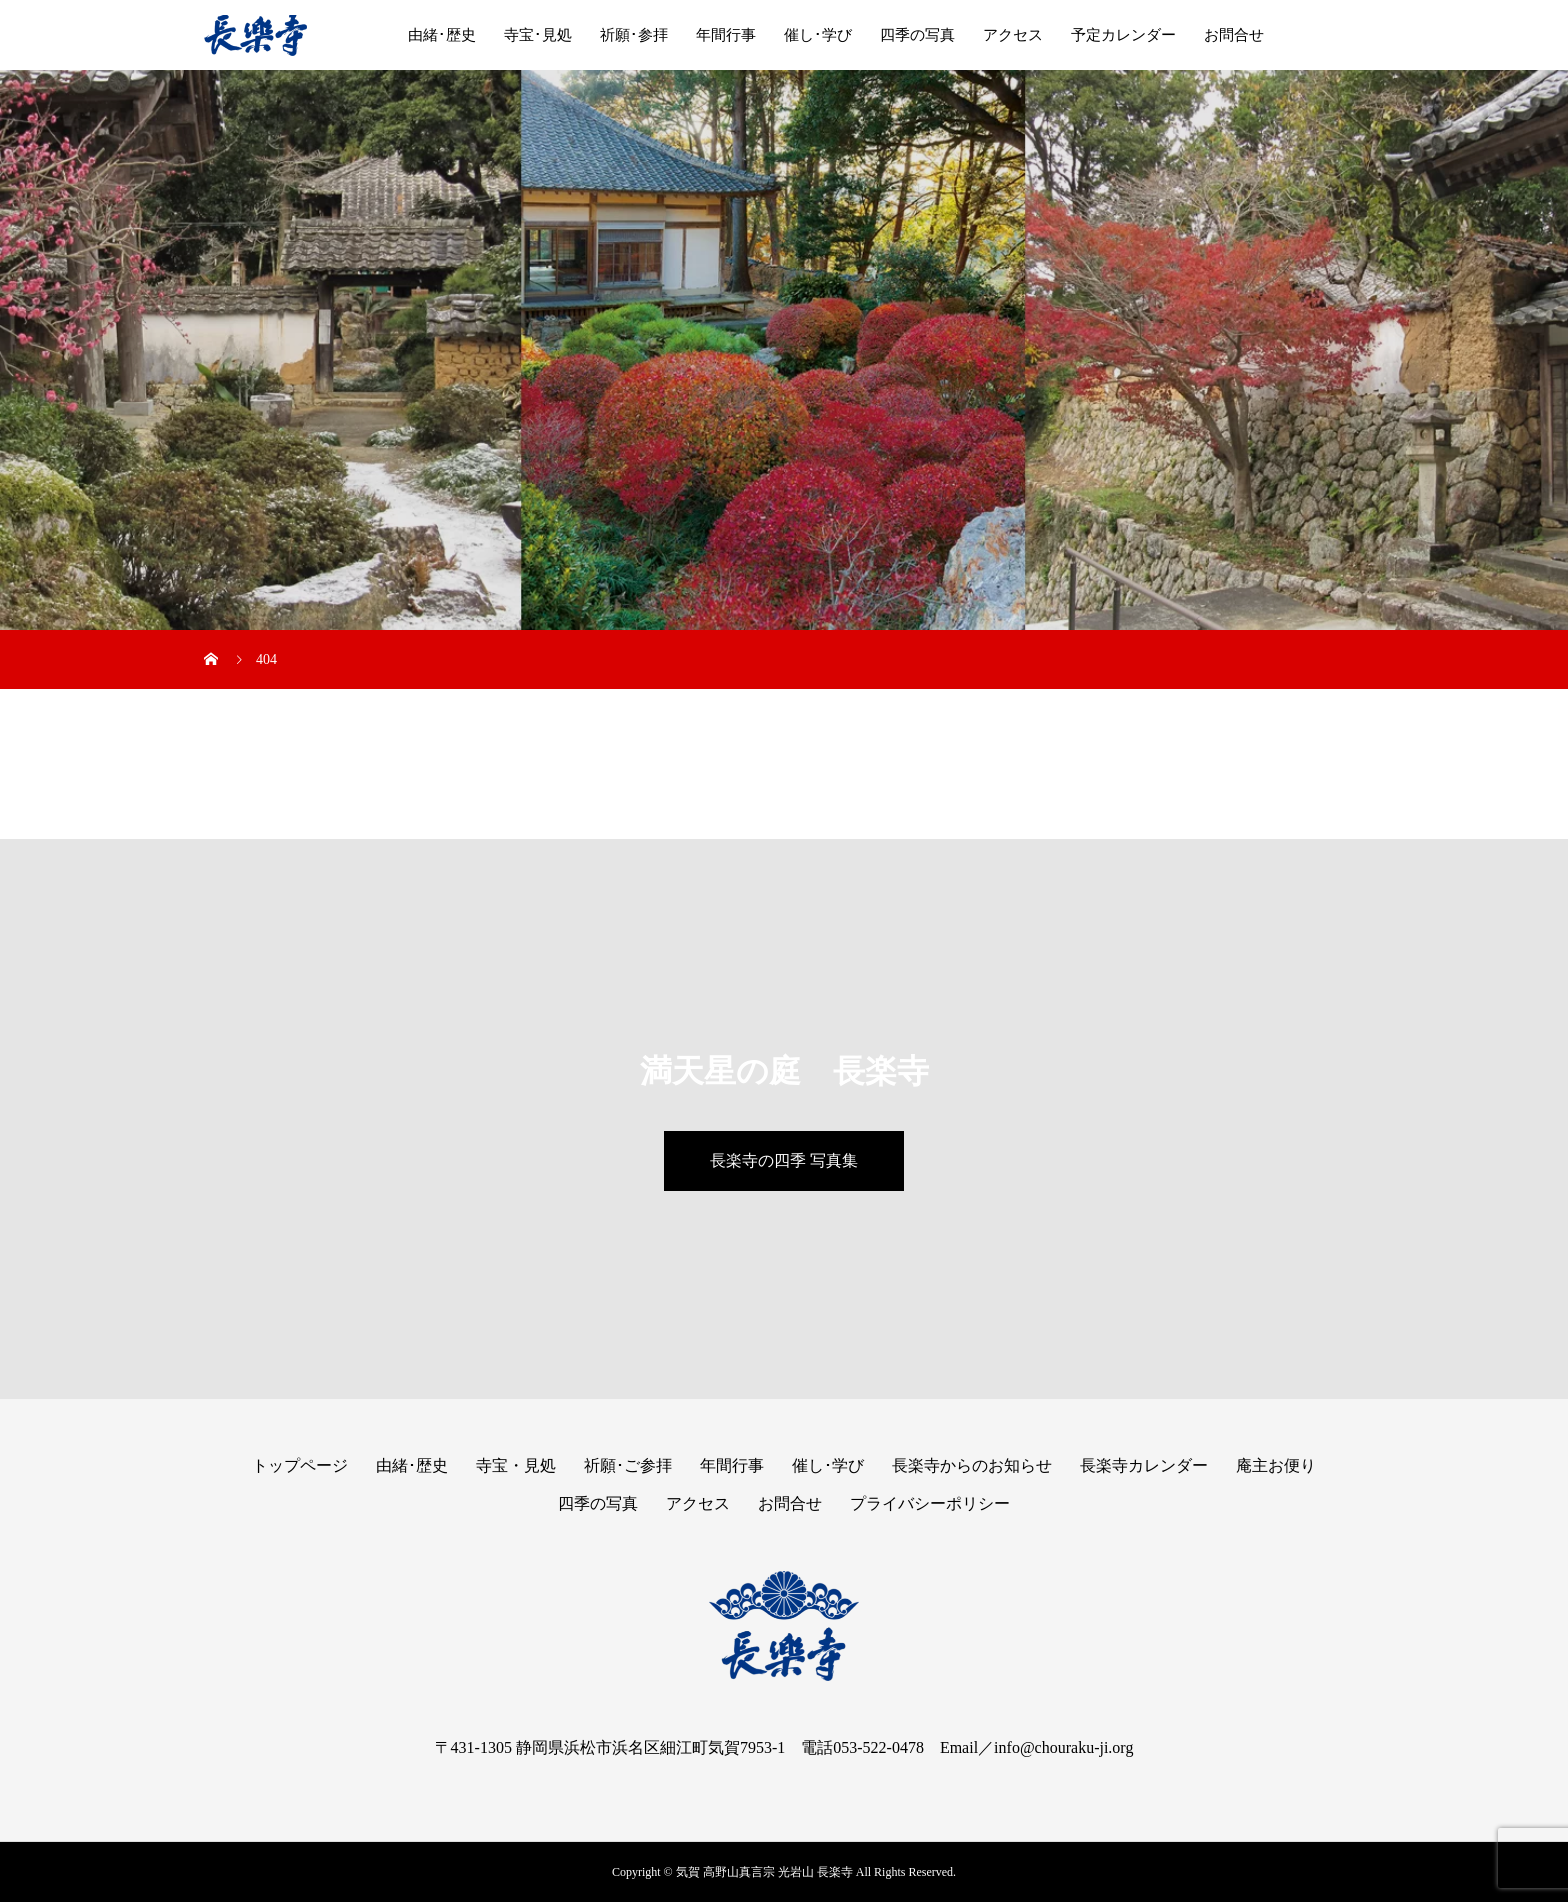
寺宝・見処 (516, 1465)
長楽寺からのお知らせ (972, 1465)
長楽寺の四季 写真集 (784, 1160)
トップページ (300, 1465)
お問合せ (1234, 35)
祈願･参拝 (634, 35)
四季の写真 (917, 35)
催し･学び (818, 35)
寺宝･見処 (538, 35)
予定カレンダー (1123, 35)
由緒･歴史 (442, 35)
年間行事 (726, 35)
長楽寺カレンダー (1144, 1465)
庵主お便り (1276, 1465)
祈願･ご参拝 (628, 1465)
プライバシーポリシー (930, 1503)
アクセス (1013, 35)
